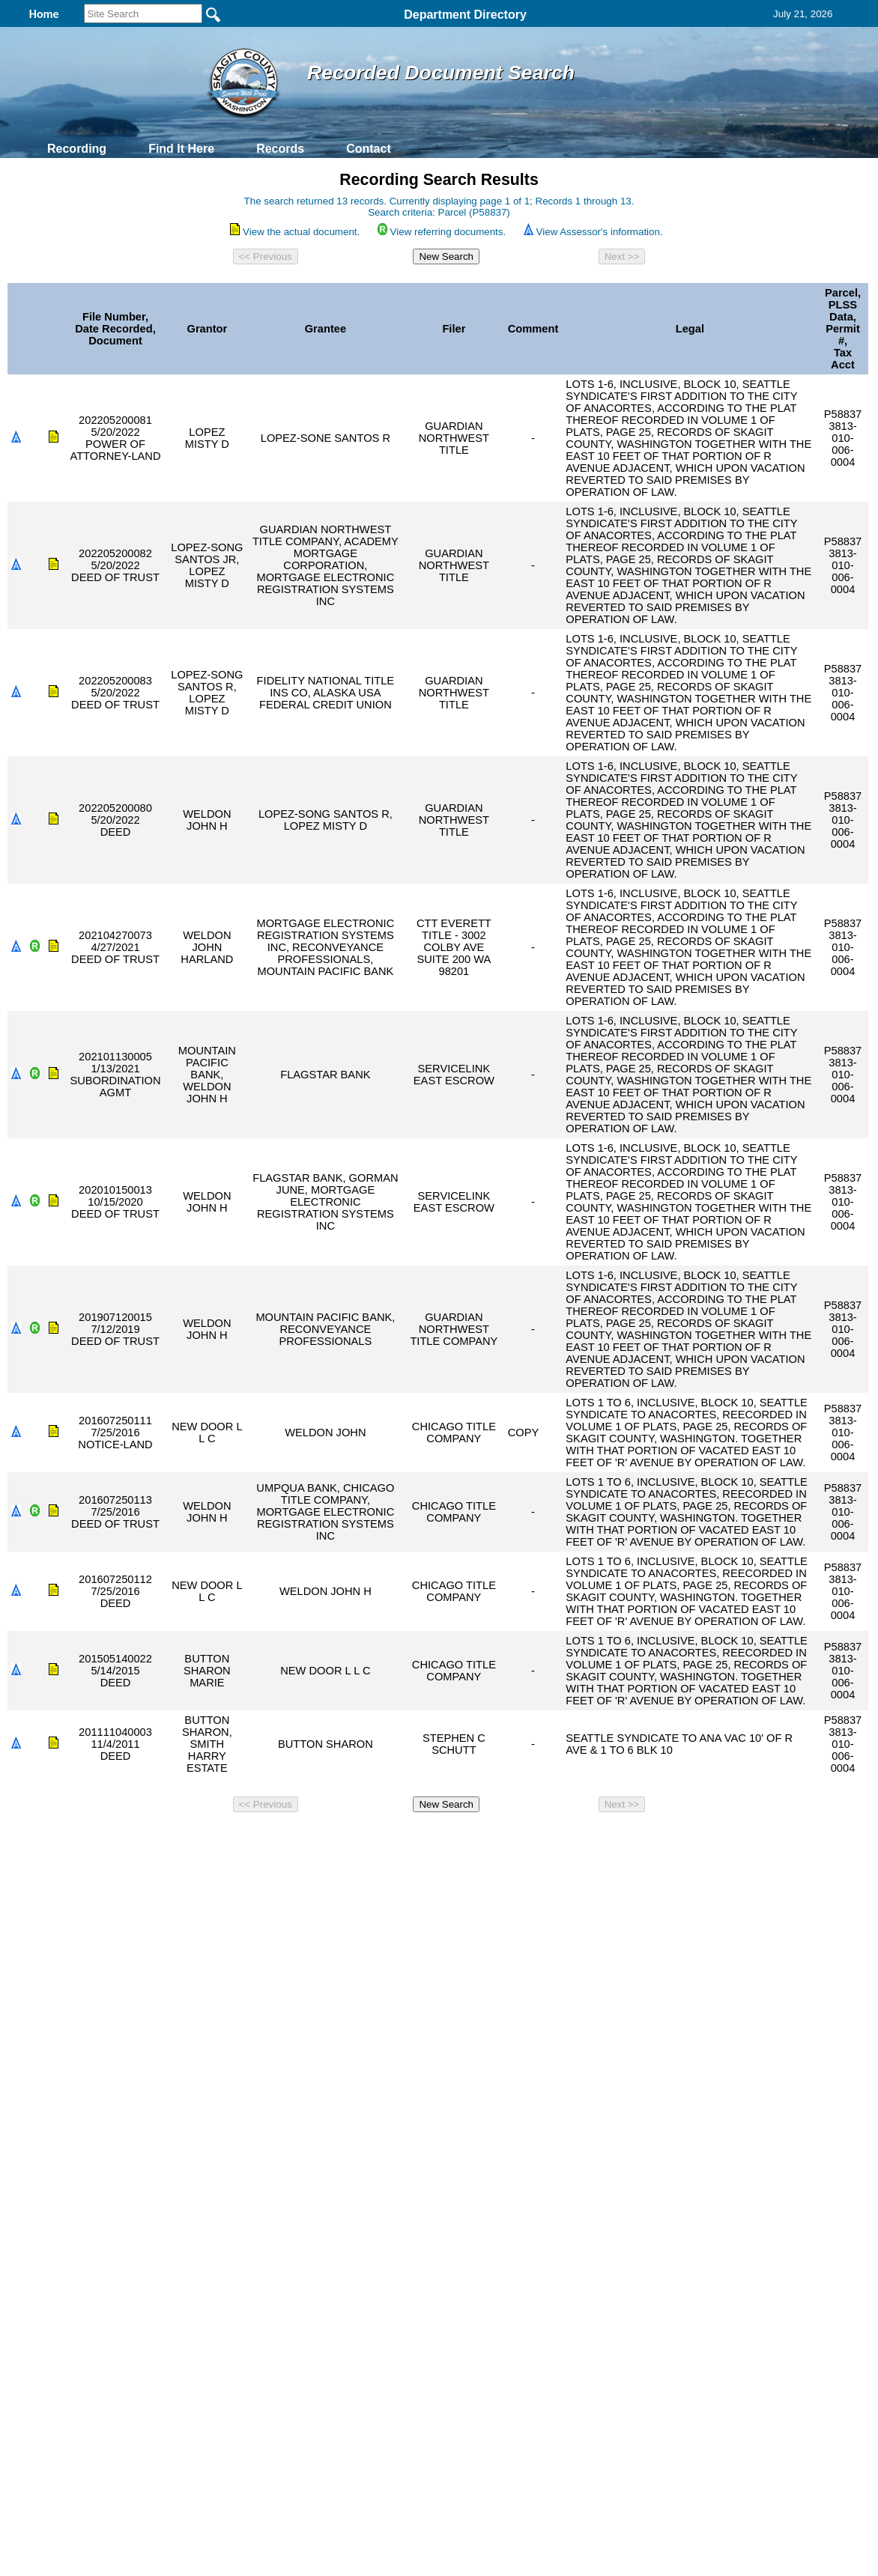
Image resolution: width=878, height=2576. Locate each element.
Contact (368, 148)
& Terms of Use (488, 1838)
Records (280, 148)
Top (190, 1838)
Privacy (433, 1838)
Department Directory (465, 14)
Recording (76, 148)
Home (293, 1838)
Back (234, 1838)
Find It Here (181, 148)
